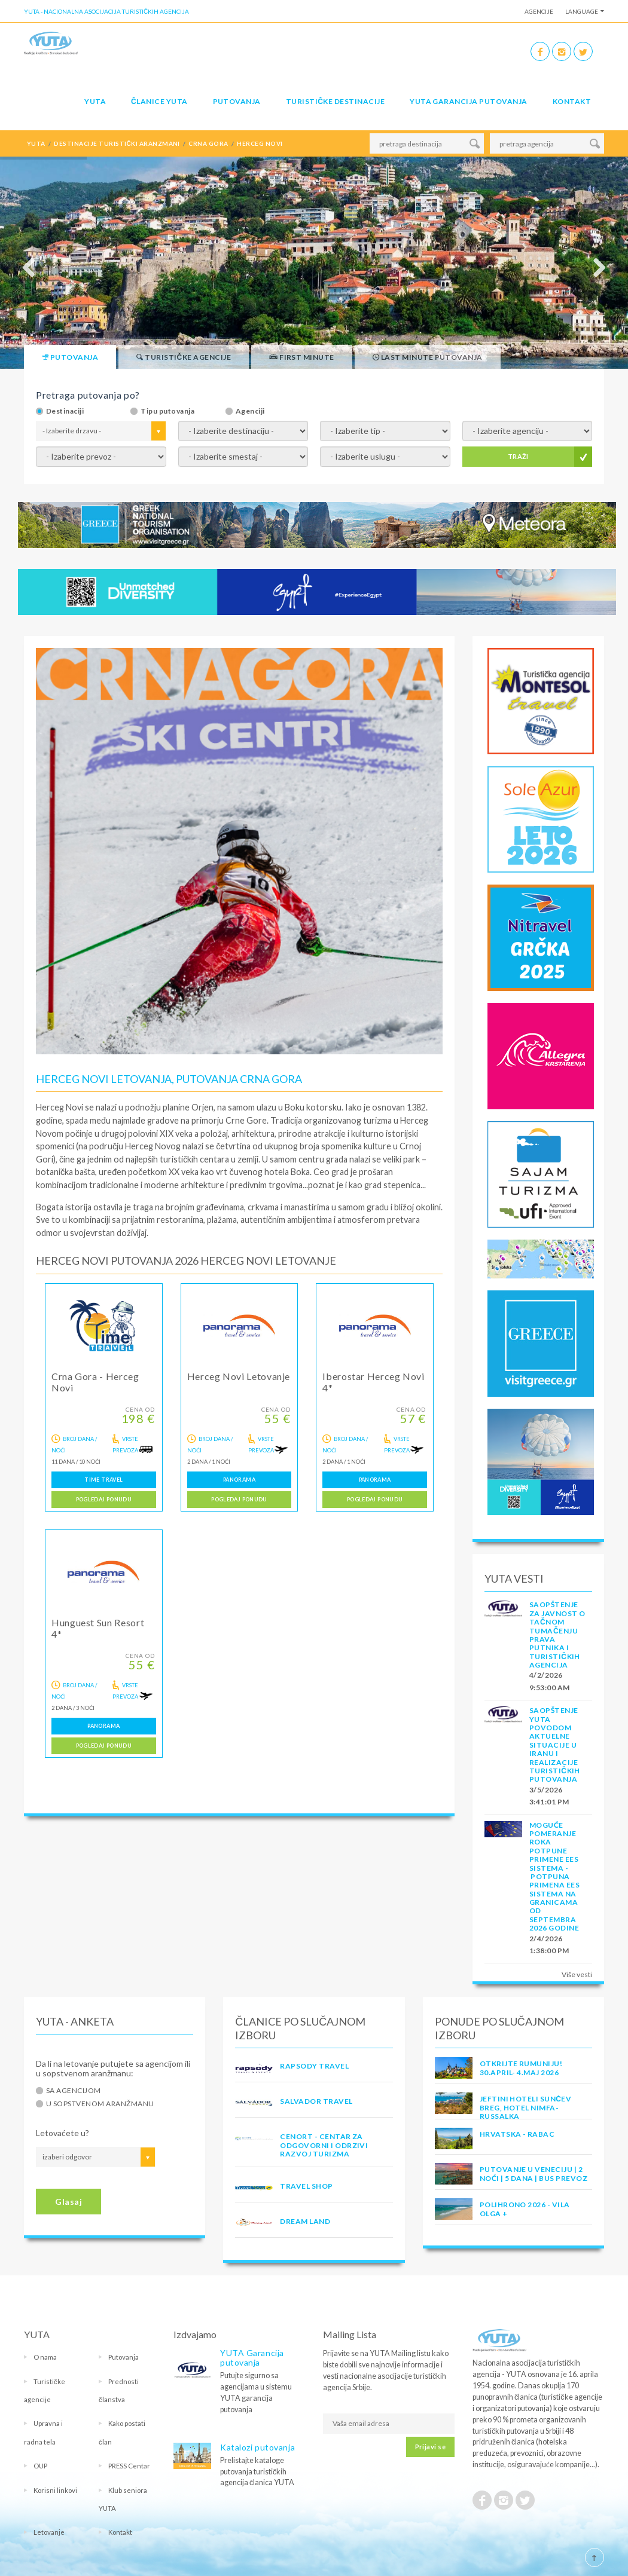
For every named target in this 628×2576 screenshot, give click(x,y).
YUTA (95, 101)
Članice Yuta (159, 101)
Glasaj (68, 2201)
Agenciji (250, 411)
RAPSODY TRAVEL (314, 2065)
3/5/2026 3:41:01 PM (549, 1795)
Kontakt (572, 101)
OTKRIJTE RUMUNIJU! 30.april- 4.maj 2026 (521, 2067)
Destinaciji (65, 411)
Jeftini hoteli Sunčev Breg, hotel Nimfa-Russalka (526, 2107)
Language (581, 11)
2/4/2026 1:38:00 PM (549, 1944)
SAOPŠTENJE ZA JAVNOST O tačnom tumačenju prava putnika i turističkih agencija (557, 1634)
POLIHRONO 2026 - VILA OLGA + (525, 2208)
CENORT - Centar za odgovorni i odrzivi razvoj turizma (324, 2145)
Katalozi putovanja (257, 2447)
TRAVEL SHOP (306, 2186)
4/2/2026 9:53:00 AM (549, 1681)
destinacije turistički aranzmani (117, 143)
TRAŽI (518, 456)
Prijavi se (430, 2446)
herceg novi (259, 143)
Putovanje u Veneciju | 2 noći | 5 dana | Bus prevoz (533, 2173)
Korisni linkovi (55, 2490)
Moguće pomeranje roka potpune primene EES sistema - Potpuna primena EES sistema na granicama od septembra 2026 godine (554, 1877)
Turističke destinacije (335, 101)
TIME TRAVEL (103, 1479)
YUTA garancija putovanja (469, 101)
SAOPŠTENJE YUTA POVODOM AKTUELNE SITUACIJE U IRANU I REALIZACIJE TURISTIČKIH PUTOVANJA (554, 1744)
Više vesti (577, 1974)
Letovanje (49, 2532)
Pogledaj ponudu (104, 1499)
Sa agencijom (73, 2090)
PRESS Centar (129, 2466)
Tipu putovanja (167, 411)
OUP (40, 2466)
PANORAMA (239, 1479)
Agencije (539, 11)
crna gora (208, 143)
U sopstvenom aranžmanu (100, 2103)
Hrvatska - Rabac (517, 2134)
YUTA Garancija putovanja (252, 2357)
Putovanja (237, 101)
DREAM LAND (305, 2221)
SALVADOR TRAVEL (316, 2101)
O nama (45, 2357)
